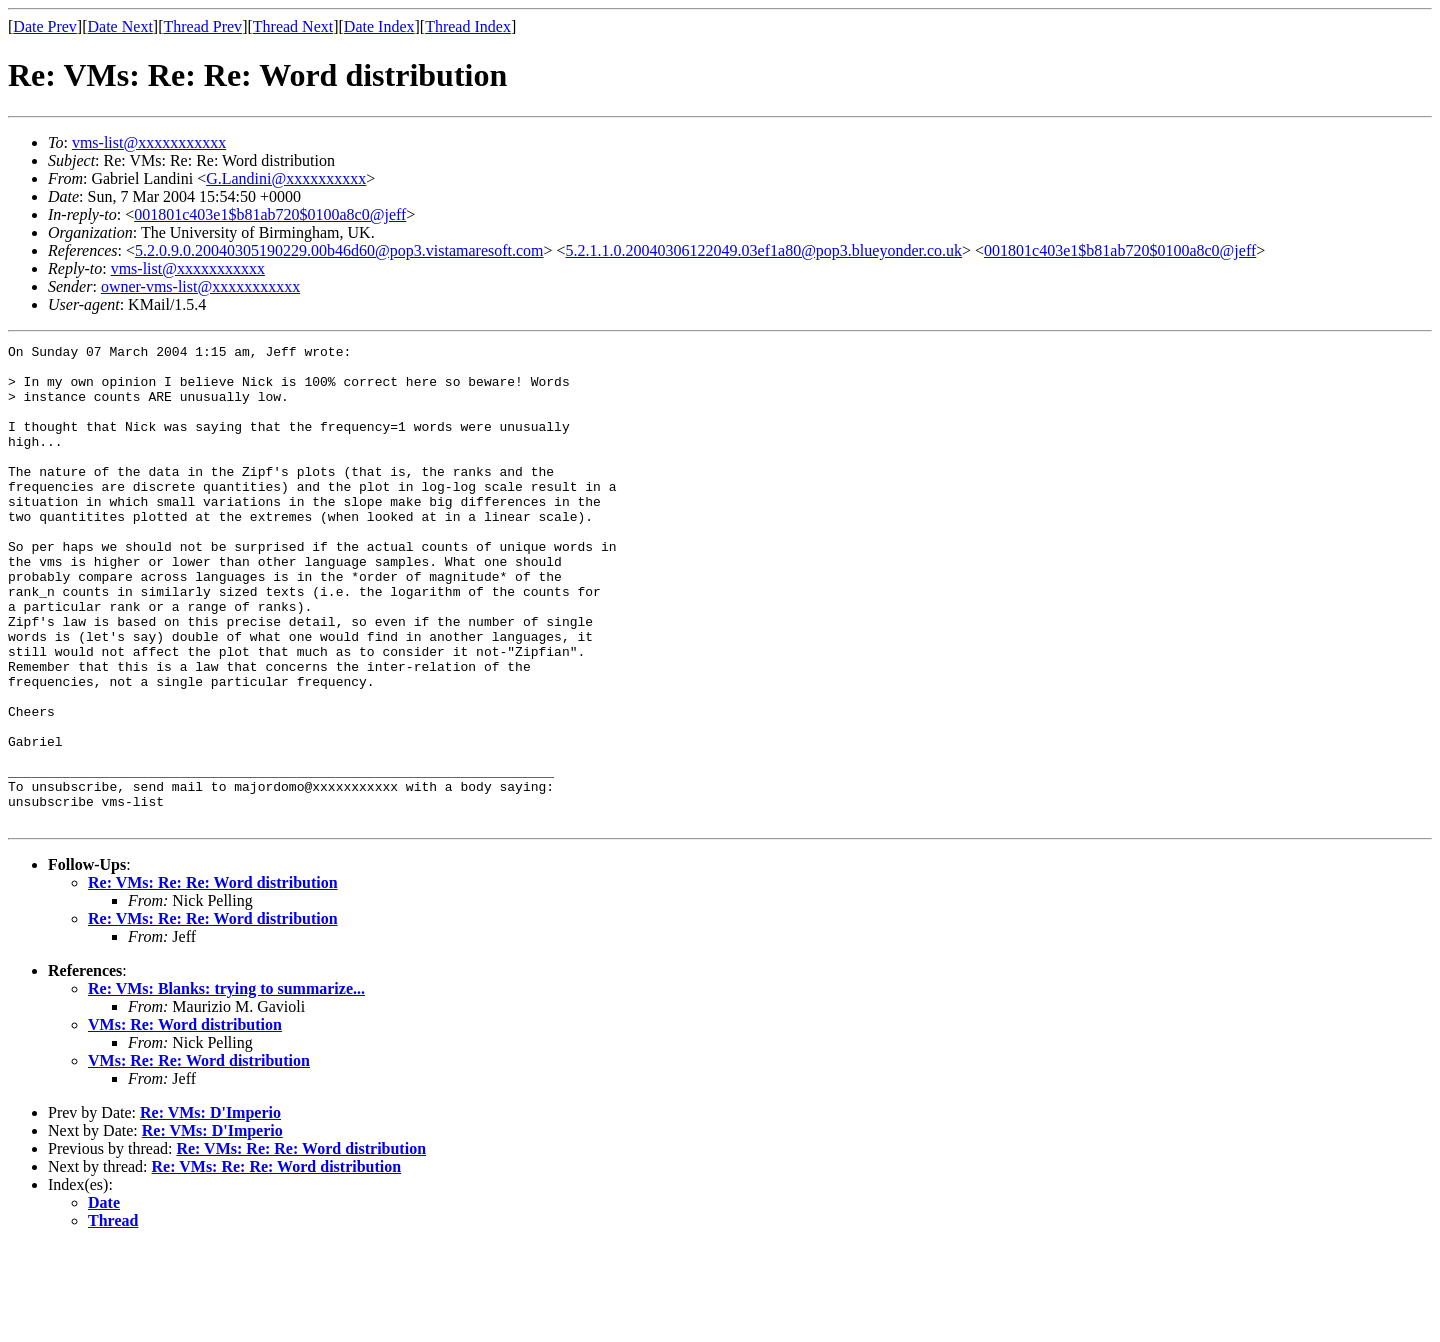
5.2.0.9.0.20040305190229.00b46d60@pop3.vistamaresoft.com (339, 250)
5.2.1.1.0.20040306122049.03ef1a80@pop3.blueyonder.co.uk (764, 250)
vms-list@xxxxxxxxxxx (149, 142)
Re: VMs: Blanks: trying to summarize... (226, 1084)
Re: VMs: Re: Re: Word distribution (213, 978)
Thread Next (293, 26)
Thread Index (468, 26)
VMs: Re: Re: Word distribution (199, 1156)
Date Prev (45, 26)
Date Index (379, 26)
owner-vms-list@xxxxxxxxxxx (200, 286)
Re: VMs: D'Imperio (210, 1208)
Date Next (120, 26)
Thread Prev (202, 26)
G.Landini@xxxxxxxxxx (286, 178)
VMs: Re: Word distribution (185, 1120)
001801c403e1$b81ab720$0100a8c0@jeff (270, 214)
